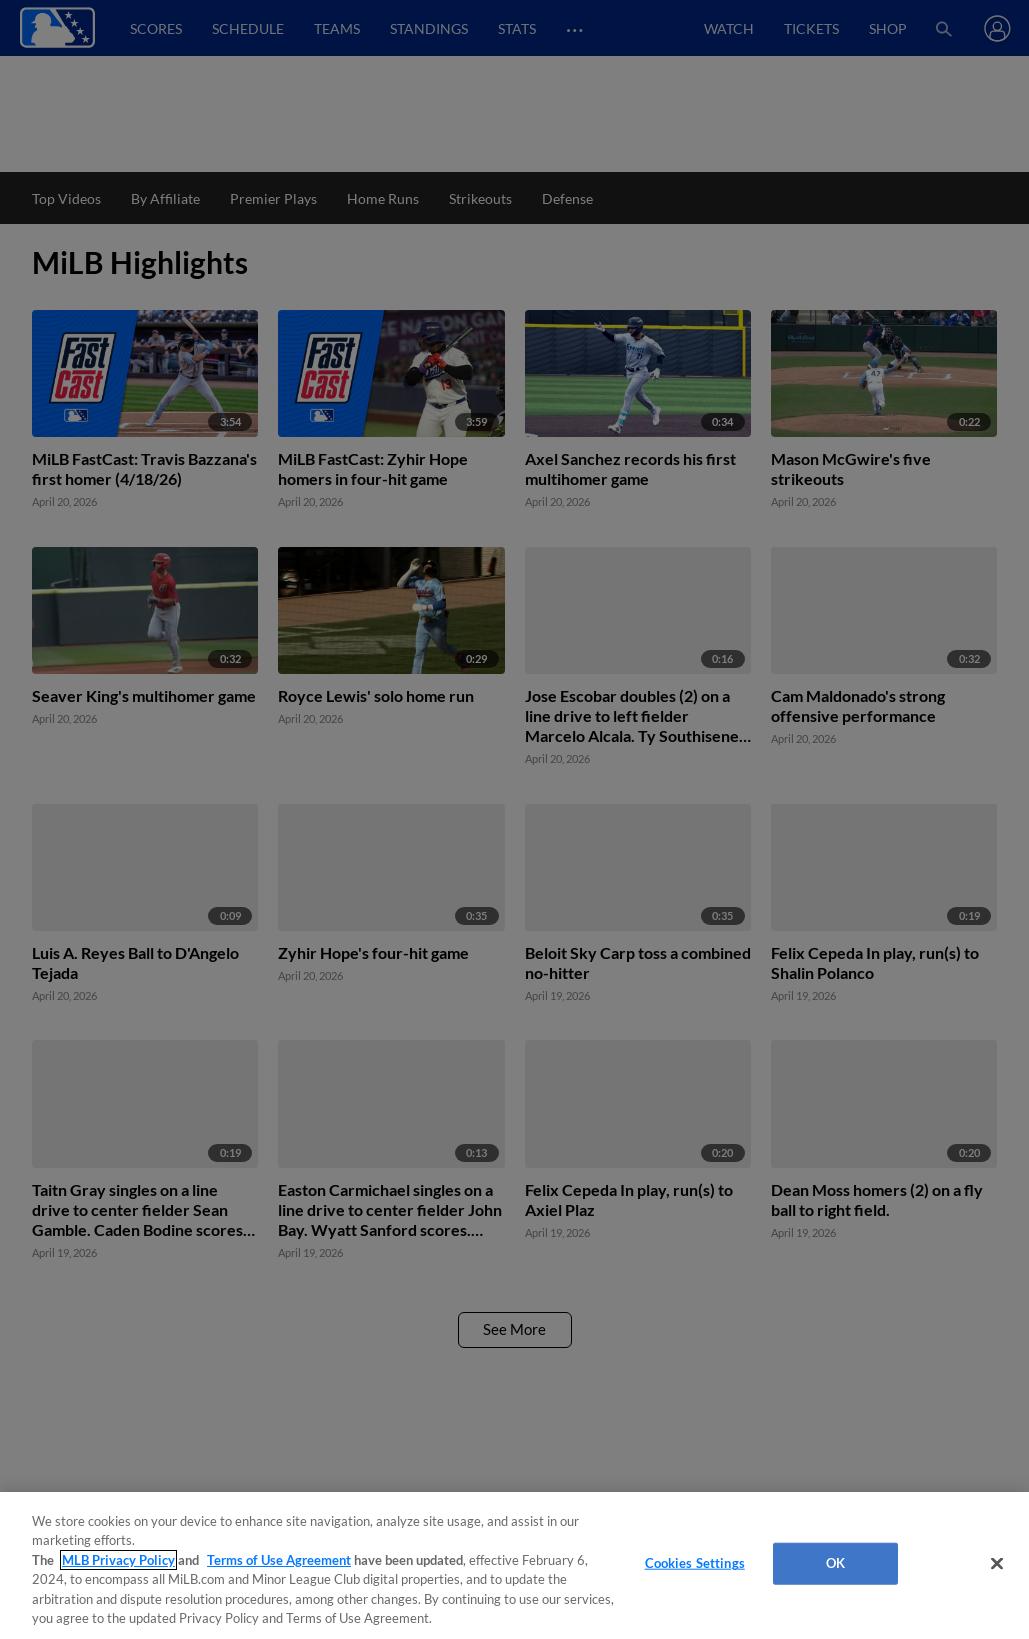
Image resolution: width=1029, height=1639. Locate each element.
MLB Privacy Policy (118, 1560)
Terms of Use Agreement (279, 1560)
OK (835, 1563)
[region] (514, 1565)
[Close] (997, 1564)
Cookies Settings (695, 1563)
